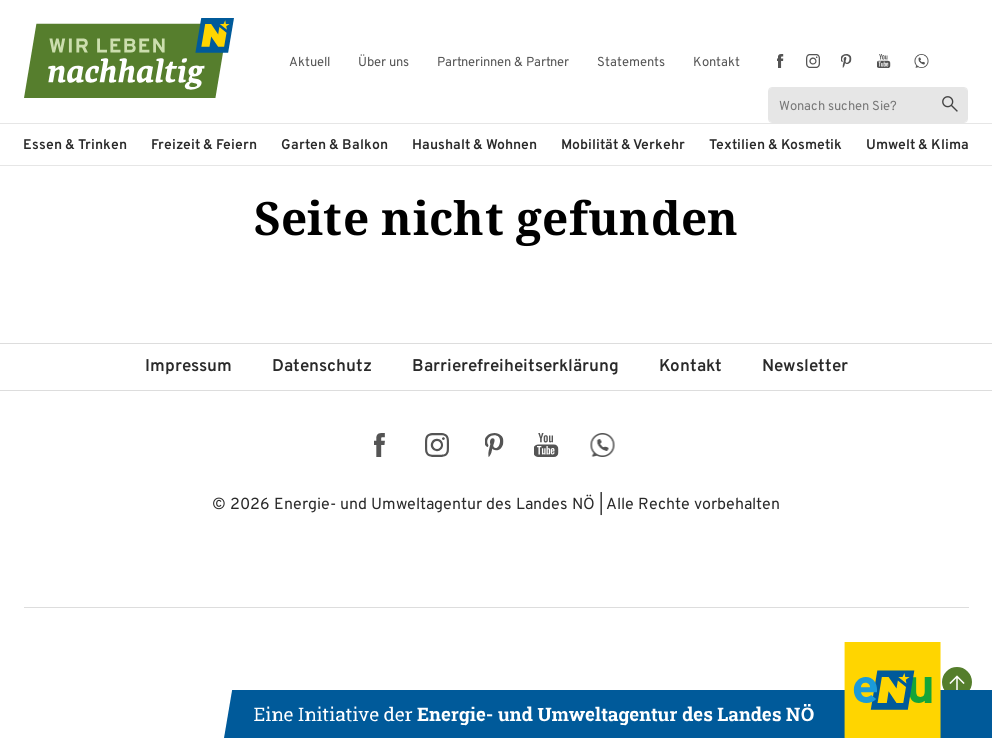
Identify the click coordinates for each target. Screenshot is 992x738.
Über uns (383, 63)
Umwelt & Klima (917, 145)
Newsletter (805, 367)
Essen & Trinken (75, 145)
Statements (631, 63)
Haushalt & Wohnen (474, 145)
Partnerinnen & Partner (503, 63)
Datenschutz (322, 367)
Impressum (188, 367)
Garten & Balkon (334, 145)
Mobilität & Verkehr (623, 145)
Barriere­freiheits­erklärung (515, 367)
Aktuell (309, 63)
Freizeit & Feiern (204, 145)
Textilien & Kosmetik (775, 145)
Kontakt (716, 63)
